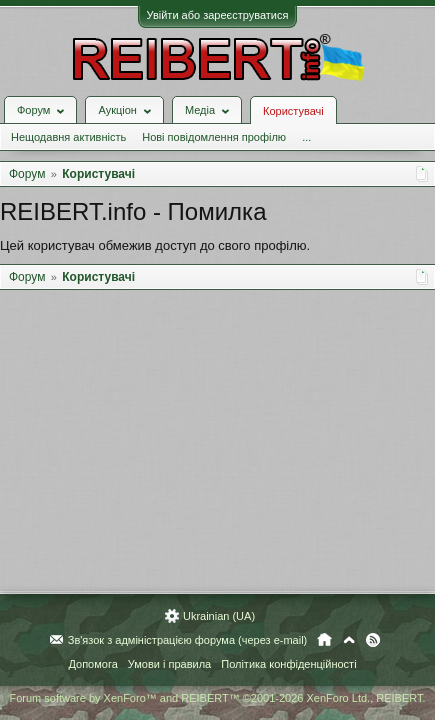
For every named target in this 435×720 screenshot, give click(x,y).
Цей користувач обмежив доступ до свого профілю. (155, 245)
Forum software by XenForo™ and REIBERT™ (217, 698)
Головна (324, 640)
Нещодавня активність (68, 137)
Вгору (349, 640)
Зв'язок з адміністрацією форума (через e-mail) (188, 640)
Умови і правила (169, 664)
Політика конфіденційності (288, 664)
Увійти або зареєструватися (218, 15)
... (306, 137)
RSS (373, 640)
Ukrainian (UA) (219, 616)
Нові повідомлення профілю (214, 137)
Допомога (92, 664)
